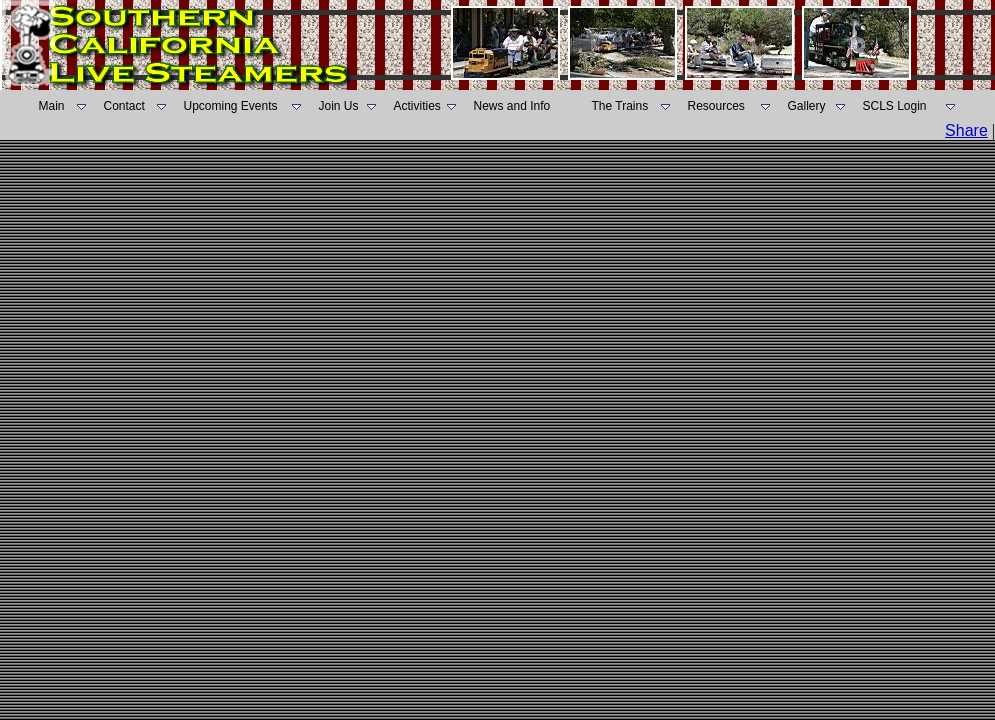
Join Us (339, 106)
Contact (124, 106)
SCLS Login (895, 106)
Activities (417, 106)
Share (966, 130)
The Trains (620, 106)
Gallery (807, 106)
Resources (716, 106)
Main (52, 106)
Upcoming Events (231, 106)
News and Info (512, 106)
